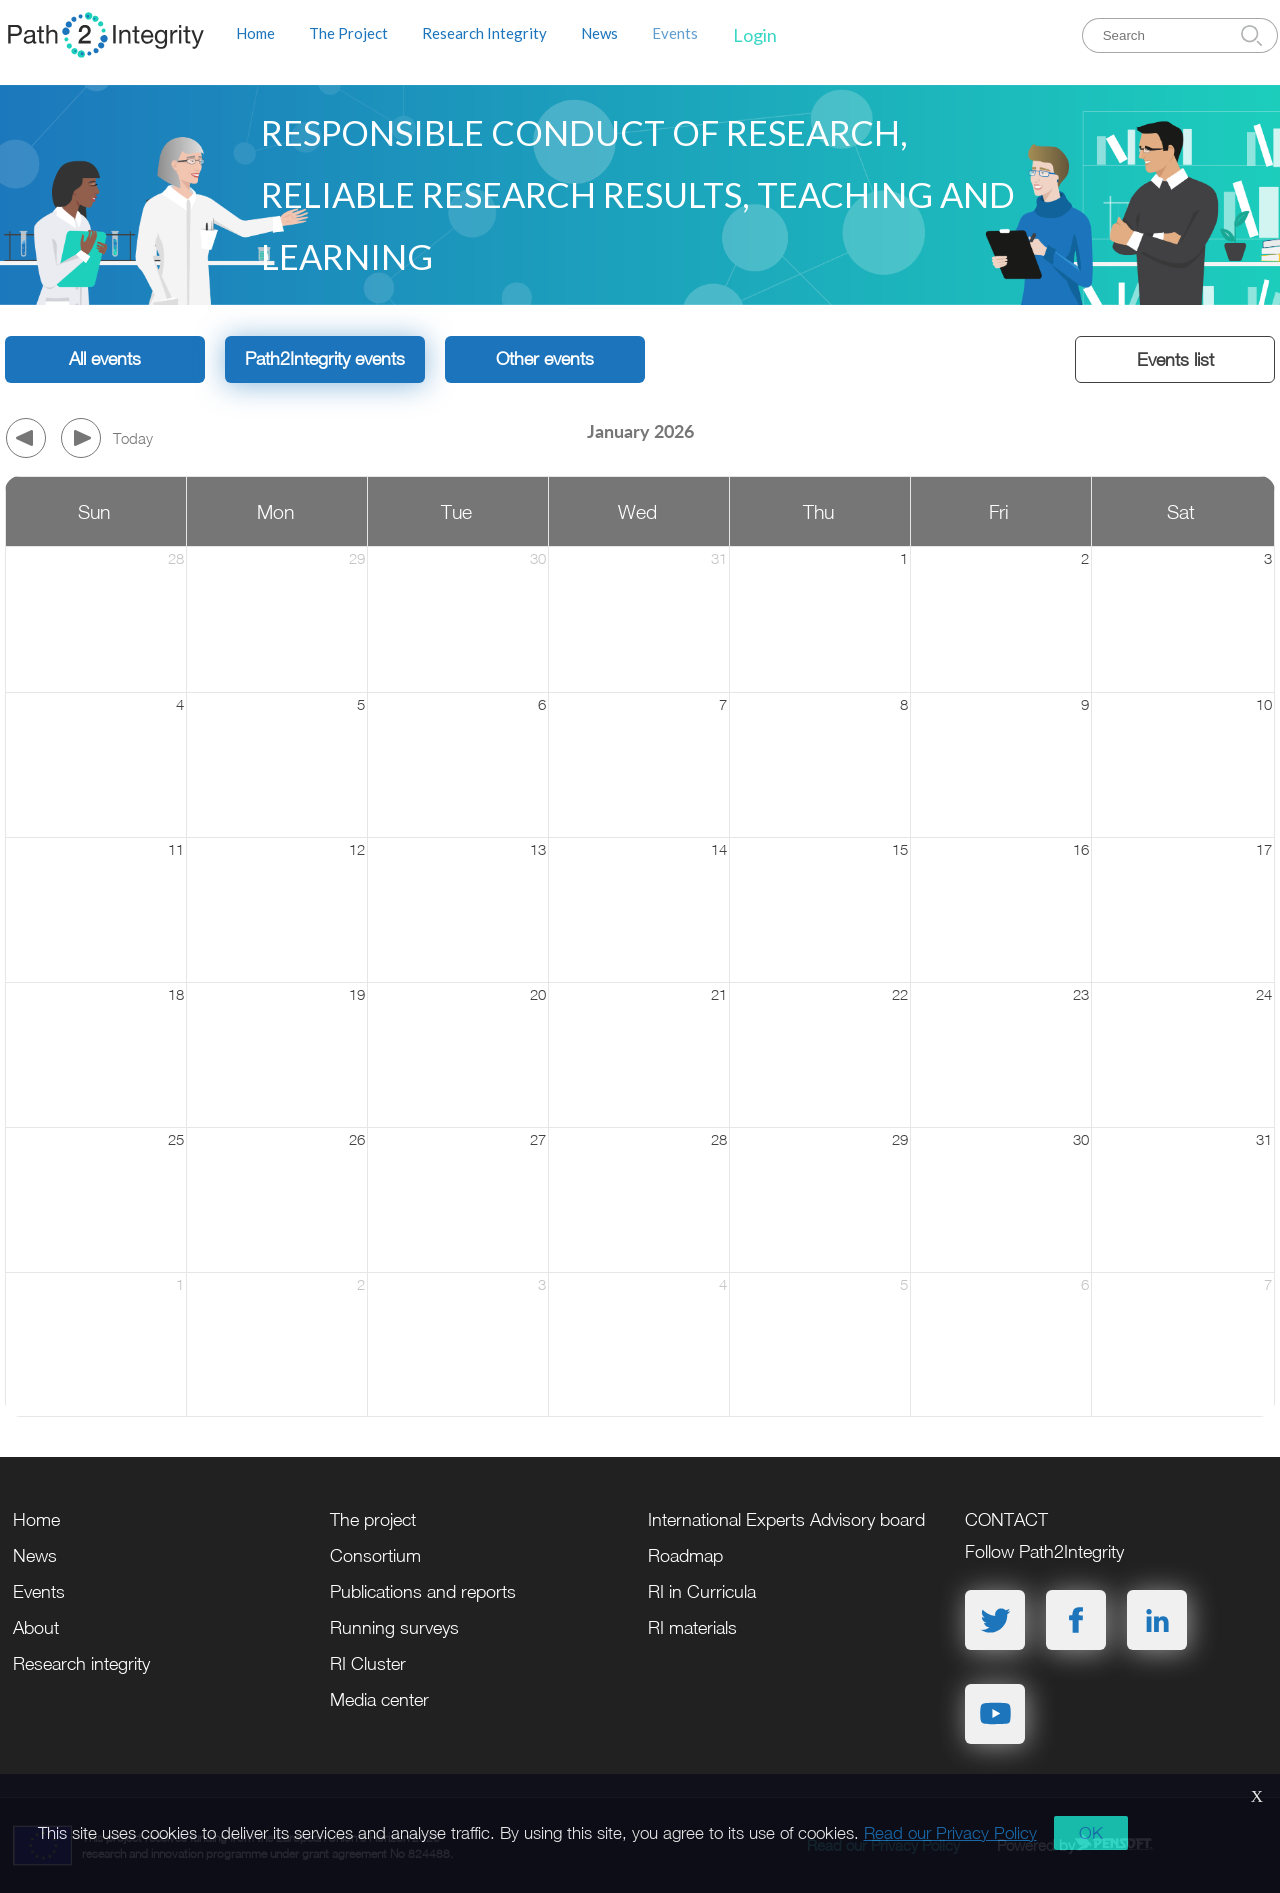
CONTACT (1006, 1519)
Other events (545, 358)
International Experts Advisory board (786, 1519)
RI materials (692, 1627)
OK (1091, 1833)
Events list (1175, 359)
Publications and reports (423, 1591)
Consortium (375, 1555)
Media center (379, 1699)
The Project (348, 33)
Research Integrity (484, 33)
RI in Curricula (702, 1591)
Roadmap (685, 1555)
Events (675, 33)
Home (255, 33)
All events (105, 358)
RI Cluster (368, 1663)
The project (373, 1519)
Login (755, 35)
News (599, 33)
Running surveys (394, 1627)
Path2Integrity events (325, 358)
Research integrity (81, 1663)
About (36, 1627)
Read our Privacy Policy (950, 1833)
